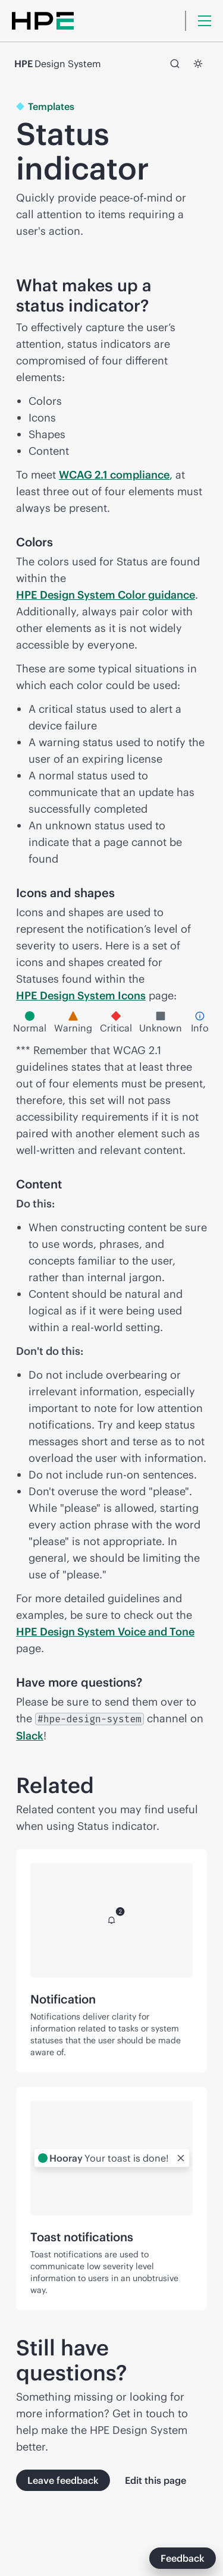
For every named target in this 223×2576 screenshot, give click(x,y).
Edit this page (155, 2480)
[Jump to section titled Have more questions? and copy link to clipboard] (156, 1682)
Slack (29, 1736)
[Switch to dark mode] (198, 63)
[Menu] (204, 20)
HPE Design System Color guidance (105, 595)
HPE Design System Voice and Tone (105, 1631)
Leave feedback (63, 2480)
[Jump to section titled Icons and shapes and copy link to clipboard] (129, 893)
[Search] (175, 63)
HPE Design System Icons (81, 995)
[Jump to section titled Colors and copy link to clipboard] (67, 542)
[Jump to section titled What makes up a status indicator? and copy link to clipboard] (196, 295)
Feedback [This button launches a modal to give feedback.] (183, 2558)
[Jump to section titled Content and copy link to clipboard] (76, 1184)
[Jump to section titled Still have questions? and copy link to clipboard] (196, 2360)
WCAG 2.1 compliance (114, 475)
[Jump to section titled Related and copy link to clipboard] (196, 1785)
